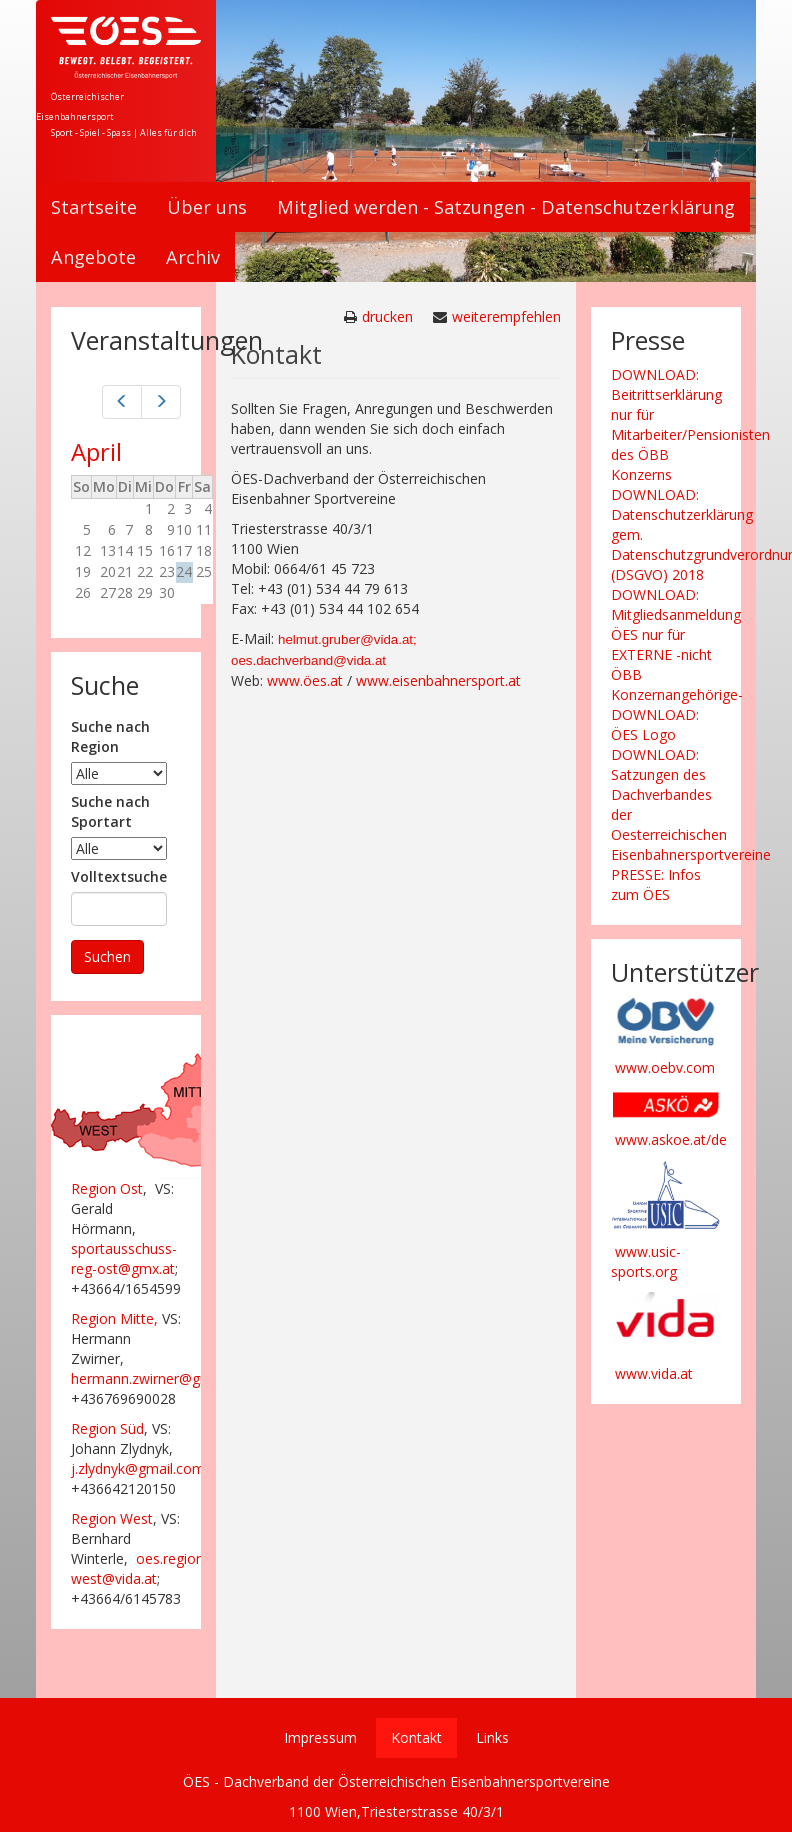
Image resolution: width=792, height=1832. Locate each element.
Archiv (193, 257)
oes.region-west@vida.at (140, 1568)
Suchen (107, 956)
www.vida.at (654, 1373)
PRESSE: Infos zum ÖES (656, 884)
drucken (387, 316)
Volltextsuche (119, 876)
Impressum (320, 1737)
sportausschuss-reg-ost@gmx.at (124, 1258)
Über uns (207, 207)
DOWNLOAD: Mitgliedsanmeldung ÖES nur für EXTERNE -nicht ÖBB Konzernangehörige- (677, 644)
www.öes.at (305, 680)
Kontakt (416, 1737)
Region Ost (107, 1188)
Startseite (94, 207)
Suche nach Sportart (110, 811)
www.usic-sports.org (646, 1261)
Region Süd (107, 1428)
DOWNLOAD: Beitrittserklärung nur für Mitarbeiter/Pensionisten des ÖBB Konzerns (690, 424)
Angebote (93, 257)
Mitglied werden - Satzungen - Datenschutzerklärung (506, 207)
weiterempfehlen (506, 316)
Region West (112, 1518)
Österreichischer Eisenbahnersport (80, 106)
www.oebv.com (665, 1067)
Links (492, 1737)
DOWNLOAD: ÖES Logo (655, 724)
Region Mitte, (114, 1318)
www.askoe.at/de (671, 1139)
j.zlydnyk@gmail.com (138, 1468)
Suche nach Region (110, 736)
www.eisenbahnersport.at (438, 680)
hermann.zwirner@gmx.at (153, 1378)
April (96, 451)
